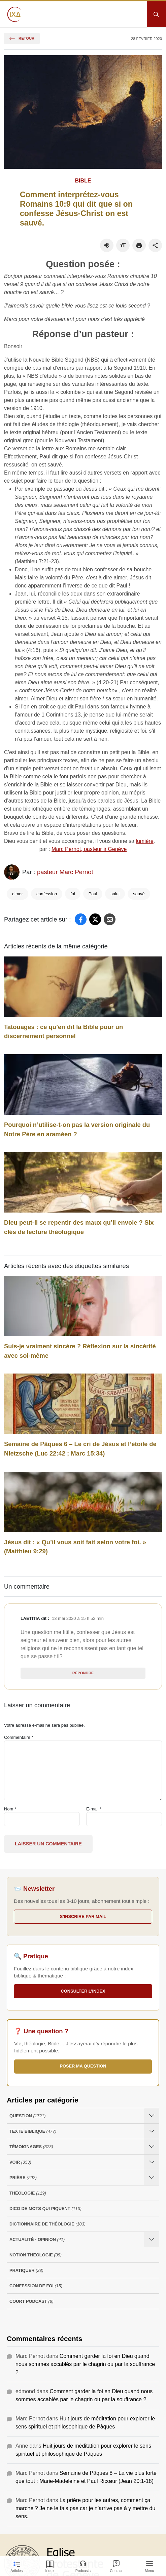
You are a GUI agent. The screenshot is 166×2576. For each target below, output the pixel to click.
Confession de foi (35, 2286)
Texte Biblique (32, 2131)
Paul (93, 893)
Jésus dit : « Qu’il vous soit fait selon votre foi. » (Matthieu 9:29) (75, 1547)
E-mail (94, 1808)
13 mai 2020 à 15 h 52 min (78, 1618)
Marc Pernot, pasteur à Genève (89, 849)
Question (27, 2116)
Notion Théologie (35, 2255)
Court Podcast (31, 2301)
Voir (20, 2162)
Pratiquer (26, 2270)
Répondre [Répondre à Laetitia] (83, 1673)
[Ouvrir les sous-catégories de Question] (151, 2115)
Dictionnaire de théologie (47, 2224)
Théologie (27, 2193)
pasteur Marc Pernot (65, 871)
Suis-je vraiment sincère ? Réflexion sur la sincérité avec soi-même (80, 1351)
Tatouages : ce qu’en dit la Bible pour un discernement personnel (63, 1031)
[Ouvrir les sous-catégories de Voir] (151, 2162)
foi (72, 893)
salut (115, 893)
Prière (23, 2177)
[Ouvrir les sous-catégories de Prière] (151, 2177)
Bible (83, 180)
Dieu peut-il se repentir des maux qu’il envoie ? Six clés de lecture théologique (79, 1227)
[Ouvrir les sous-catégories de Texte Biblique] (151, 2131)
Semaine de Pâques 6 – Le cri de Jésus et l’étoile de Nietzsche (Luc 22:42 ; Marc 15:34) (80, 1448)
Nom (10, 1808)
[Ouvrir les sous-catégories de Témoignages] (151, 2146)
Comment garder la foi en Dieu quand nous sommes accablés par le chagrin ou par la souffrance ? (85, 2364)
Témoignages (31, 2146)
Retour (21, 38)
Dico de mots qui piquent (45, 2208)
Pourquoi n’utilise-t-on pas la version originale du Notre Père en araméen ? (77, 1129)
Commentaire (18, 1737)
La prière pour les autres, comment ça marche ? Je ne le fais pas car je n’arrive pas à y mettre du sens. (85, 2508)
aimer (17, 893)
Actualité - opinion (37, 2239)
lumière (144, 841)
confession (46, 893)
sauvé (138, 893)
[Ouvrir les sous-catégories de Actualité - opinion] (151, 2239)
